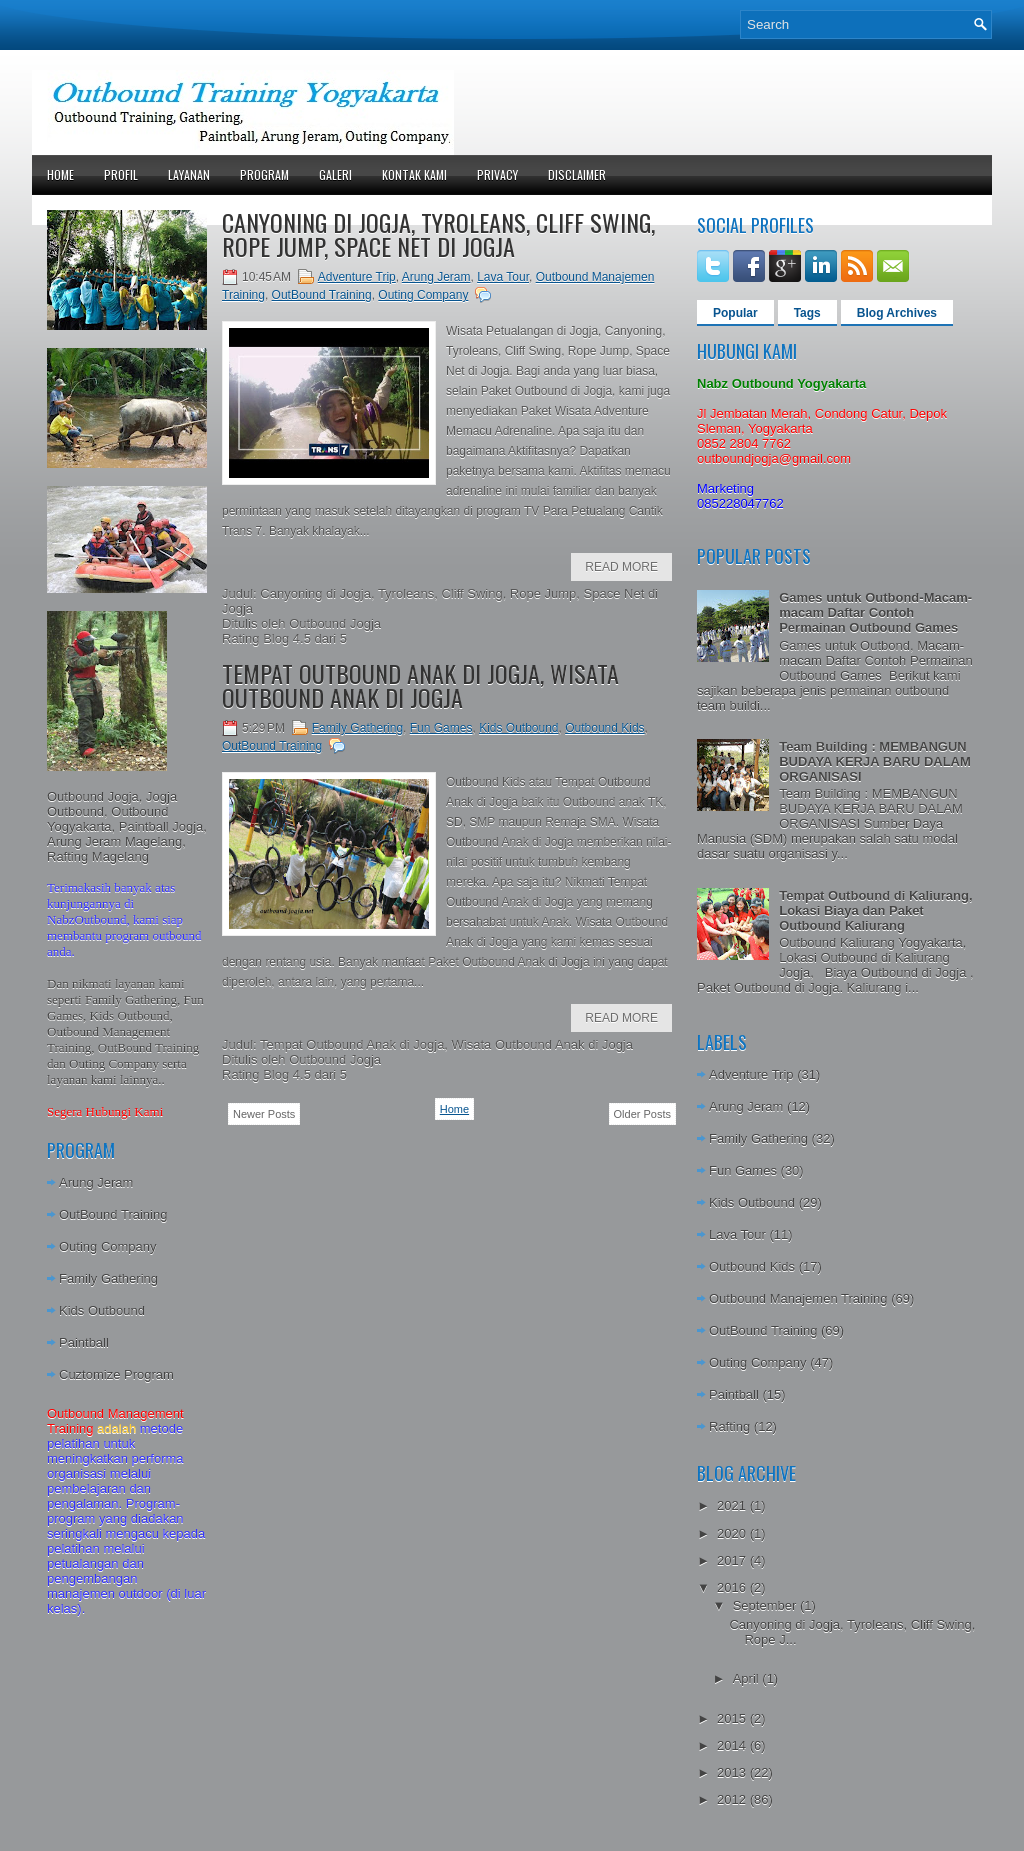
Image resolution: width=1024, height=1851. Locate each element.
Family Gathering (108, 1278)
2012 (733, 1799)
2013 (733, 1772)
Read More (621, 567)
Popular (735, 313)
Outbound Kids (604, 728)
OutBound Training (113, 1214)
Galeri (335, 174)
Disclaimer (577, 174)
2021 (733, 1505)
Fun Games (441, 728)
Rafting (729, 1426)
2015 (733, 1718)
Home (60, 174)
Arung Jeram (96, 1182)
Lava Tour (503, 277)
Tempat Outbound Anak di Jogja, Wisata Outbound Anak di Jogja (420, 685)
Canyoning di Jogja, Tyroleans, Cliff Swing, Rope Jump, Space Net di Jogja (438, 234)
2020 (733, 1533)
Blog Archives (897, 313)
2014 (733, 1745)
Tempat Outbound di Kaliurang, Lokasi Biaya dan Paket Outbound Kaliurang (875, 910)
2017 (733, 1560)
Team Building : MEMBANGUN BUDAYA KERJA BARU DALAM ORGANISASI (875, 761)
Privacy (497, 174)
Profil (121, 174)
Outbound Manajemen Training (798, 1298)
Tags (807, 313)
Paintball (84, 1342)
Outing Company (108, 1246)
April (748, 1678)
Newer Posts (264, 1114)
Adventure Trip (357, 277)
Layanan (189, 174)
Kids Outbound (102, 1310)
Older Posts (642, 1114)
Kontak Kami (414, 174)
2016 (733, 1587)
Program (264, 174)
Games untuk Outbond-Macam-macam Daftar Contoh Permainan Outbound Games (875, 612)
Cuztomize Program (116, 1374)
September (766, 1605)
